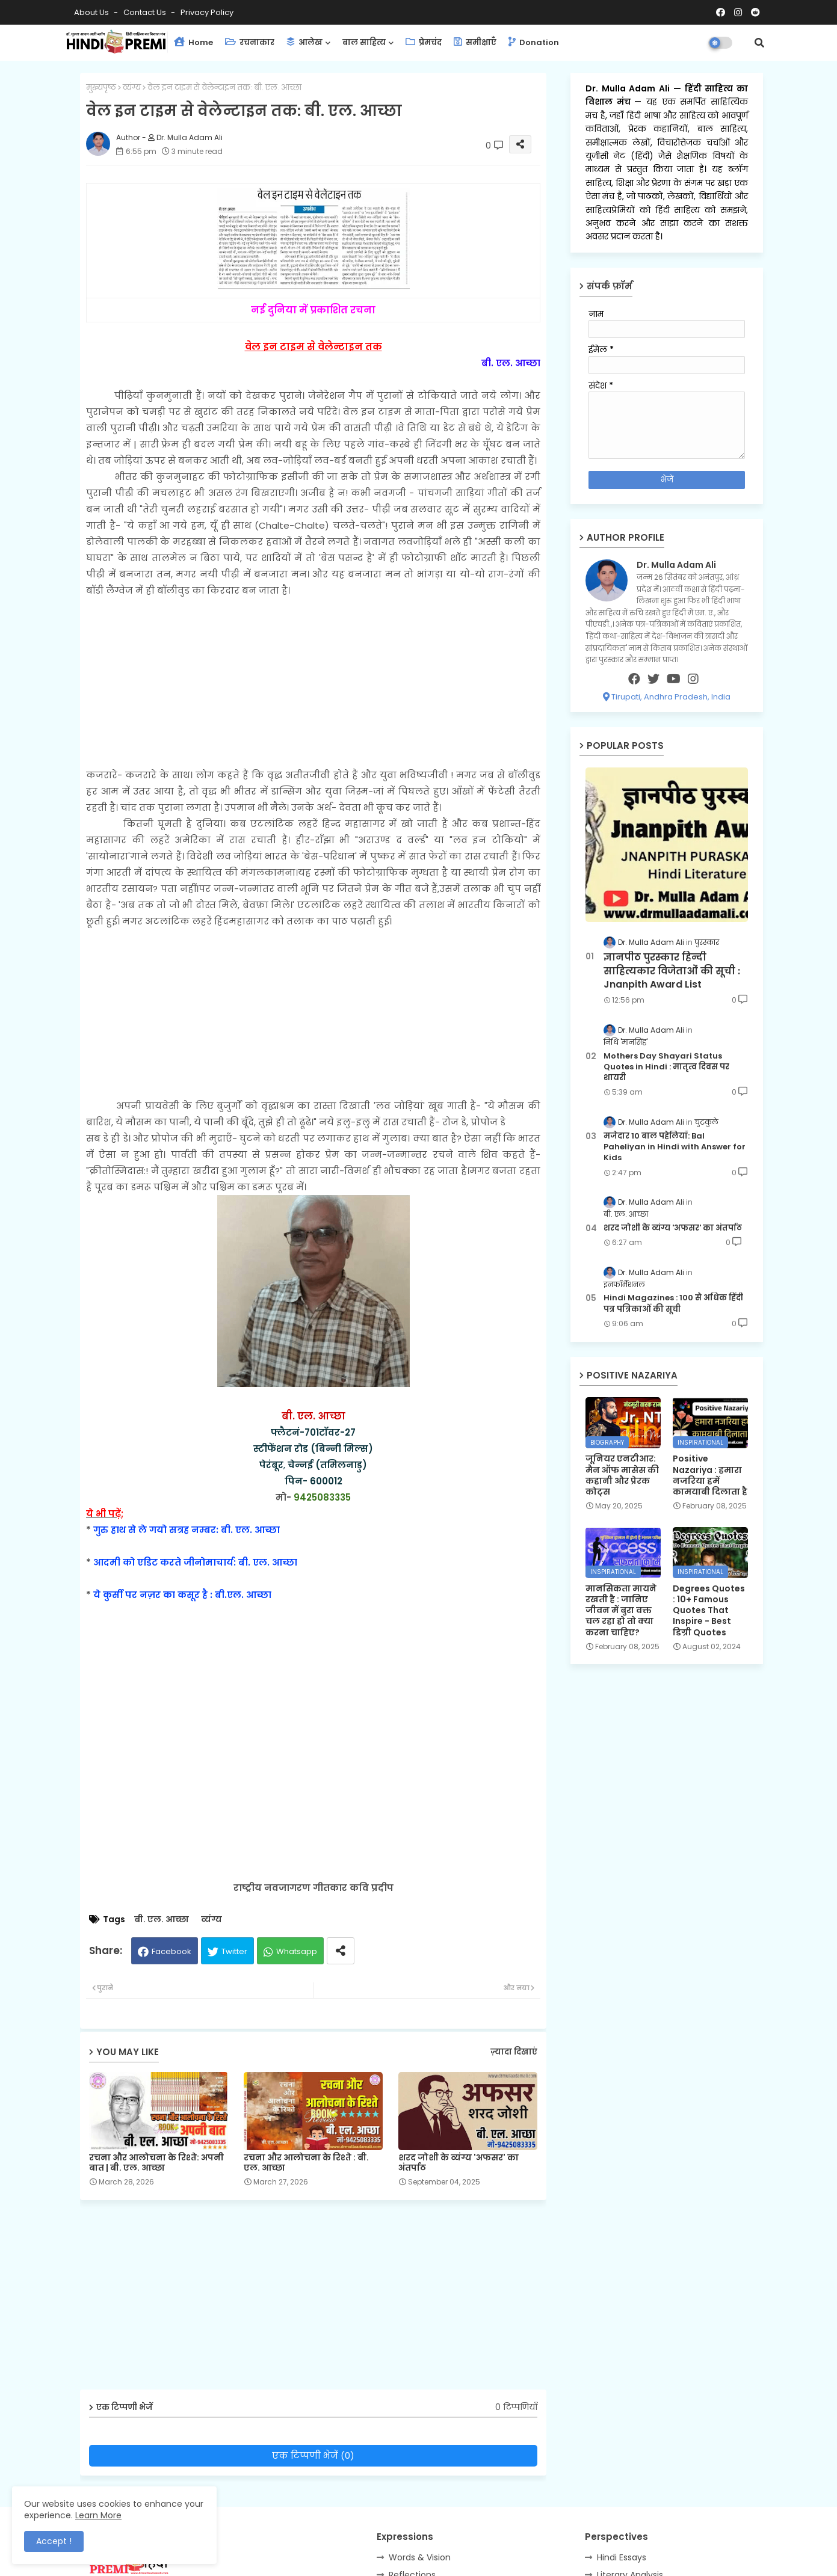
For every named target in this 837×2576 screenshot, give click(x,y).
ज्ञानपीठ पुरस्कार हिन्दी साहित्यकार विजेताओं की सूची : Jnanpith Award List (672, 971)
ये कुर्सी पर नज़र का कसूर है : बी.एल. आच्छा (182, 1594)
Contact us (145, 12)
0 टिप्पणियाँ (516, 2407)
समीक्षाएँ (475, 42)
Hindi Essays (621, 2557)
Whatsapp (296, 1951)
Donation (533, 42)
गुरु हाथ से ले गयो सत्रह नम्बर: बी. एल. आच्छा (186, 1529)
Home (193, 42)
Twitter (234, 1951)
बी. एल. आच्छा (161, 1919)
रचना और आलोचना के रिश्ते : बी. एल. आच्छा (306, 2163)
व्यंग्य (132, 87)
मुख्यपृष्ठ (101, 87)
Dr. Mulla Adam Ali (629, 88)
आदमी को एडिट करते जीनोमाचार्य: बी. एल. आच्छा (195, 1562)
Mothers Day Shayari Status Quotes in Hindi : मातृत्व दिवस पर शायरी (666, 1067)
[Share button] (340, 1950)
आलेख (304, 42)
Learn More (98, 2515)
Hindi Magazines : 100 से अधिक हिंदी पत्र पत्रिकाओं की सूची (673, 1303)
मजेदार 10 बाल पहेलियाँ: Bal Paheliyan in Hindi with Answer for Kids (675, 1147)
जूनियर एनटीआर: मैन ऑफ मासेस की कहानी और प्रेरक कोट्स (622, 1475)
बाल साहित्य (364, 42)
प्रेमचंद (424, 42)
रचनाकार (249, 42)
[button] (759, 43)
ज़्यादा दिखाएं (513, 2052)
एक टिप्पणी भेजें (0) (313, 2455)
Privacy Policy (207, 12)
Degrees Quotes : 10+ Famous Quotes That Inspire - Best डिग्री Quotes (709, 1610)
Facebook (171, 1951)
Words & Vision (420, 2557)
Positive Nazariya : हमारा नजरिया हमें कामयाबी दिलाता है (710, 1475)
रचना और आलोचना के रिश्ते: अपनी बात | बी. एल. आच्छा (156, 2163)
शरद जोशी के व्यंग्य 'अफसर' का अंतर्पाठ (458, 2163)
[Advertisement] (313, 682)
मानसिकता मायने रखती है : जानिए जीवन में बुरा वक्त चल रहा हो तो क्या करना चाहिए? (620, 1610)
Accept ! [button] (54, 2541)
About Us (92, 12)
